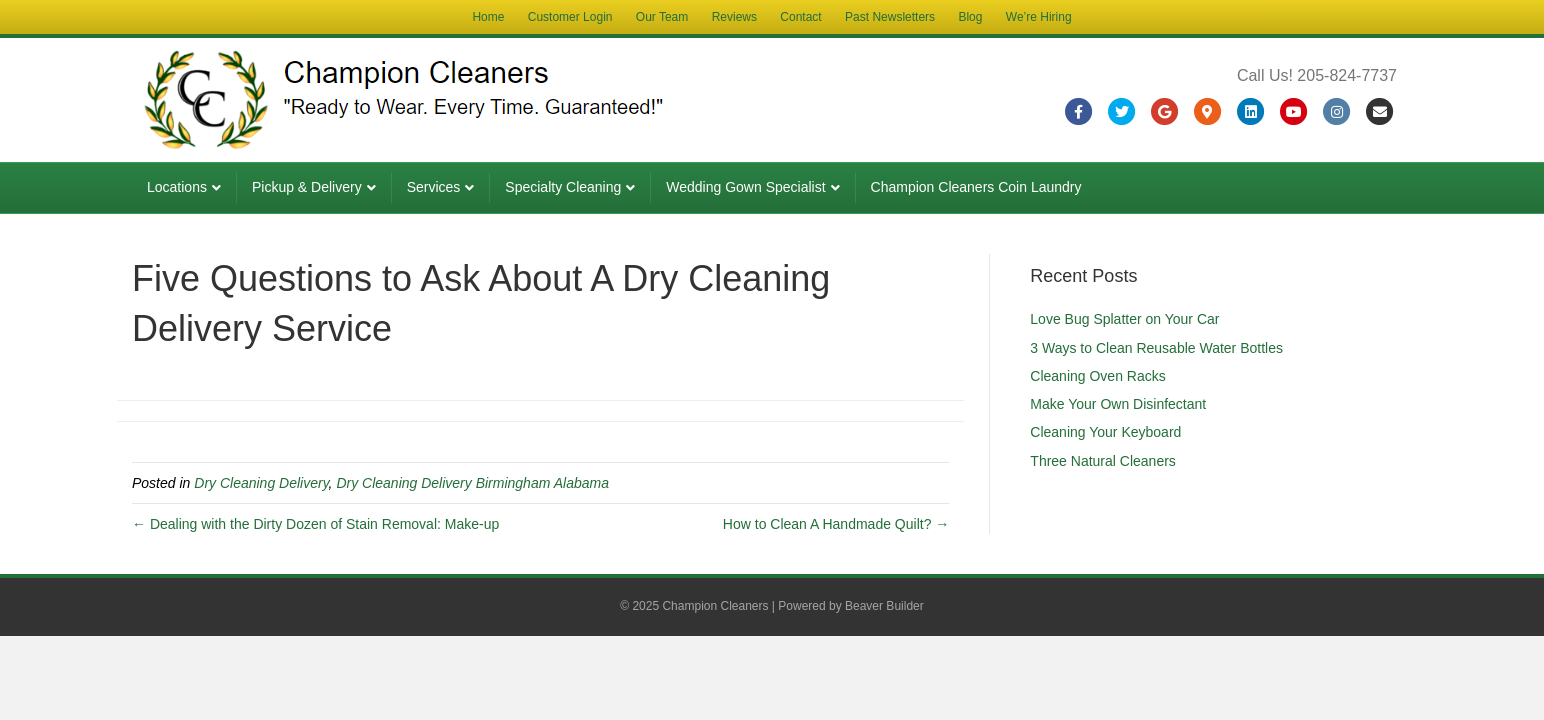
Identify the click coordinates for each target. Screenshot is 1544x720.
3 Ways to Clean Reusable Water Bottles (1156, 348)
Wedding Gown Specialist (745, 187)
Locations (177, 187)
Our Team (662, 17)
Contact (800, 17)
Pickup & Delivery (307, 187)
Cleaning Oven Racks (1097, 376)
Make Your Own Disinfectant (1118, 404)
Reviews (734, 17)
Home (488, 17)
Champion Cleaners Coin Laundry (976, 187)
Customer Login (570, 17)
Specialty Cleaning (563, 187)
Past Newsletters (890, 17)
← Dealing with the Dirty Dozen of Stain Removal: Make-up (315, 524)
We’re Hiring (1039, 17)
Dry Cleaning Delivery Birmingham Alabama (472, 483)
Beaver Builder (884, 606)
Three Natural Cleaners (1103, 461)
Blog (970, 17)
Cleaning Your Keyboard (1105, 432)
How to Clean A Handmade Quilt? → (836, 524)
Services (434, 187)
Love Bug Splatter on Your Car (1124, 319)
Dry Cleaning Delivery (261, 483)
